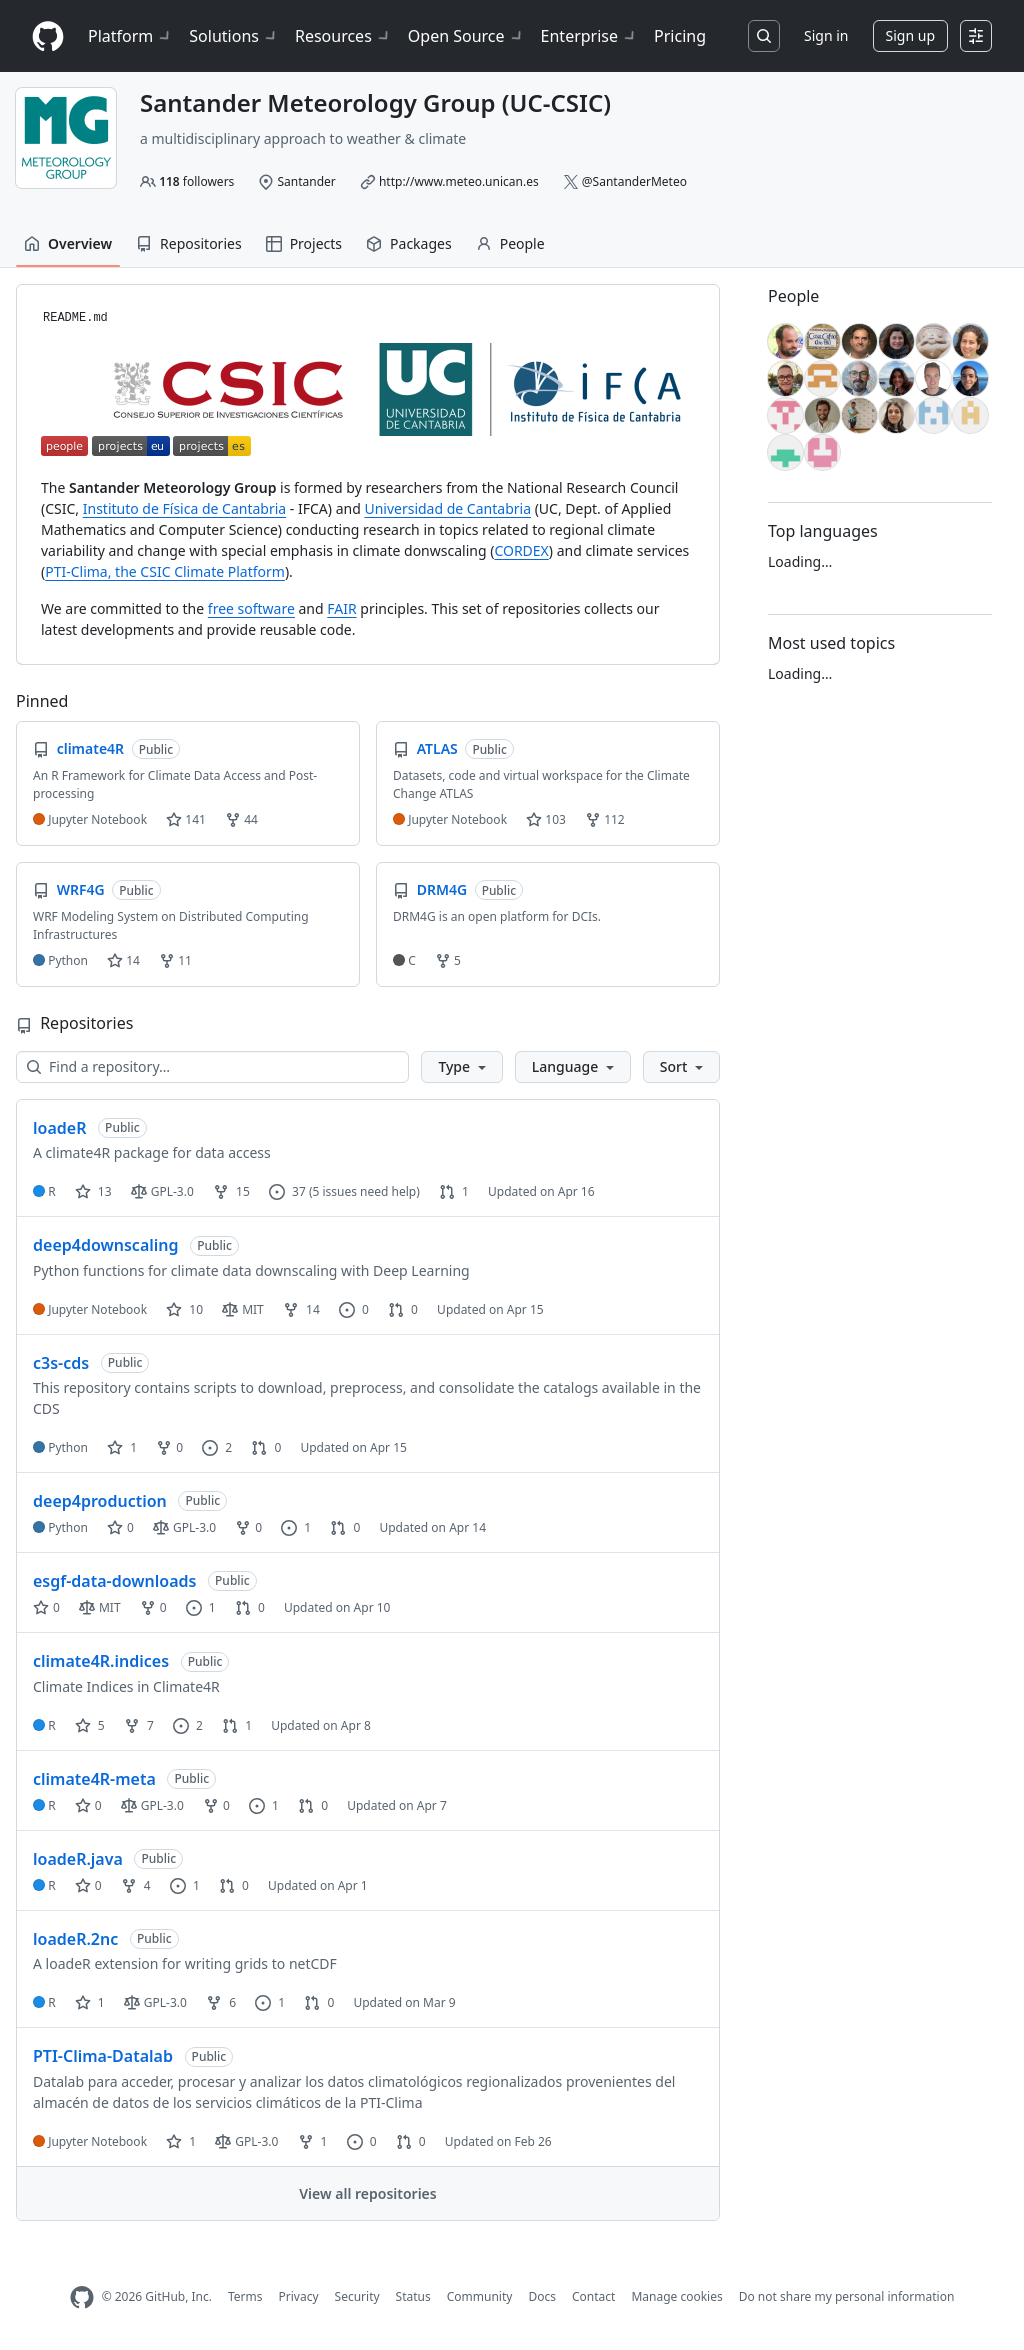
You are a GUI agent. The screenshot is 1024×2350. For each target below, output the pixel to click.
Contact (593, 2296)
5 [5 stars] (90, 1725)
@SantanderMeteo (634, 181)
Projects (304, 243)
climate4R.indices (101, 1661)
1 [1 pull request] (454, 1191)
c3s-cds (61, 1363)
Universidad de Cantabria (447, 508)
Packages (409, 243)
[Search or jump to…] (764, 36)
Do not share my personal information (847, 2296)
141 (186, 819)
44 (241, 819)
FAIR (341, 608)
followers (196, 181)
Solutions (234, 36)
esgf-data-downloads (114, 1581)
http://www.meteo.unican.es (459, 181)
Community (480, 2296)
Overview (68, 243)
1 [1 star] (122, 1447)
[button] (461, 1067)
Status (413, 2296)
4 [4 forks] (136, 1885)
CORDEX (521, 550)
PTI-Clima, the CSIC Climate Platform (165, 571)
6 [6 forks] (221, 2002)
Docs (542, 2296)
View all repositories (367, 2193)
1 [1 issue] (296, 1527)
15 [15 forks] (231, 1191)
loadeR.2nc (75, 1939)
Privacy (299, 2296)
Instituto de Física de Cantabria (184, 508)
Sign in (826, 35)
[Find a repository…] (212, 1067)
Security (357, 2296)
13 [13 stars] (93, 1191)
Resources (343, 36)
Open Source (466, 36)
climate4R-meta (94, 1779)
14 (123, 960)
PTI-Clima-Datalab (103, 2056)
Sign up (910, 35)
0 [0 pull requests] (403, 1309)
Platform (130, 36)
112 (605, 819)
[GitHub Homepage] (82, 2297)
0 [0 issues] (354, 1309)
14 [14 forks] (301, 1309)
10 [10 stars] (184, 1309)
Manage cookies (676, 2296)
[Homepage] (48, 36)
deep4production (100, 1501)
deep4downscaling (106, 1245)
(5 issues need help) (364, 1191)
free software (251, 608)
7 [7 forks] (139, 1725)
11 (175, 960)
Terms (245, 2296)
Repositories (189, 243)
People (510, 243)
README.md (75, 318)
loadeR (59, 1128)
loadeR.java (78, 1859)
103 (546, 819)
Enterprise (589, 36)
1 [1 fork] (313, 2141)
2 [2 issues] (217, 1447)
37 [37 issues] (287, 1191)
